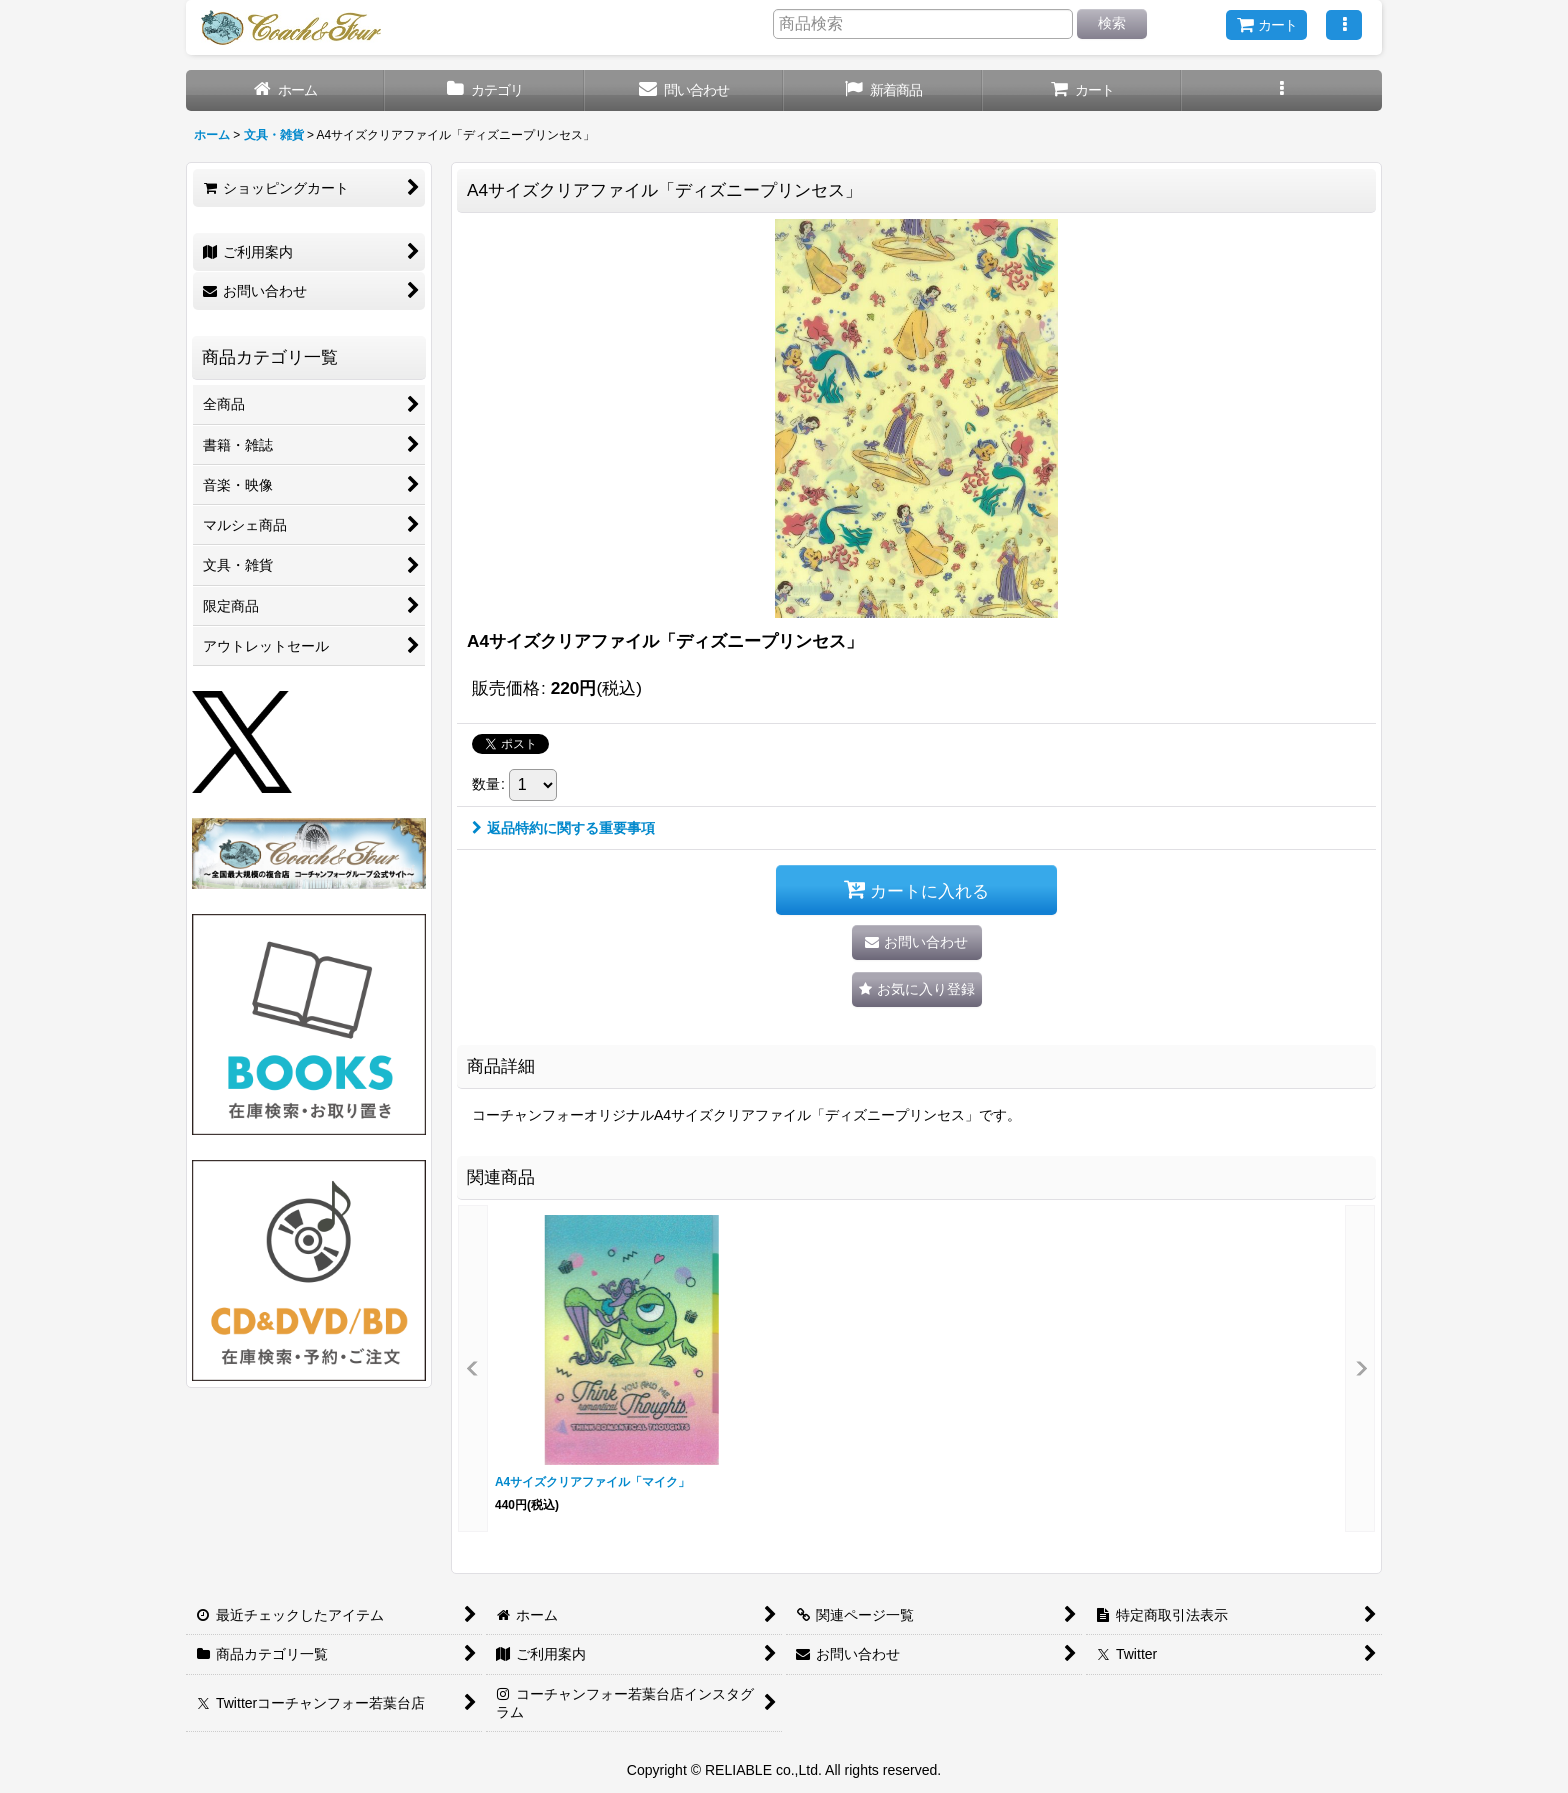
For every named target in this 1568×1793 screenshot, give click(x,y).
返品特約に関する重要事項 (563, 828)
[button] (1344, 25)
